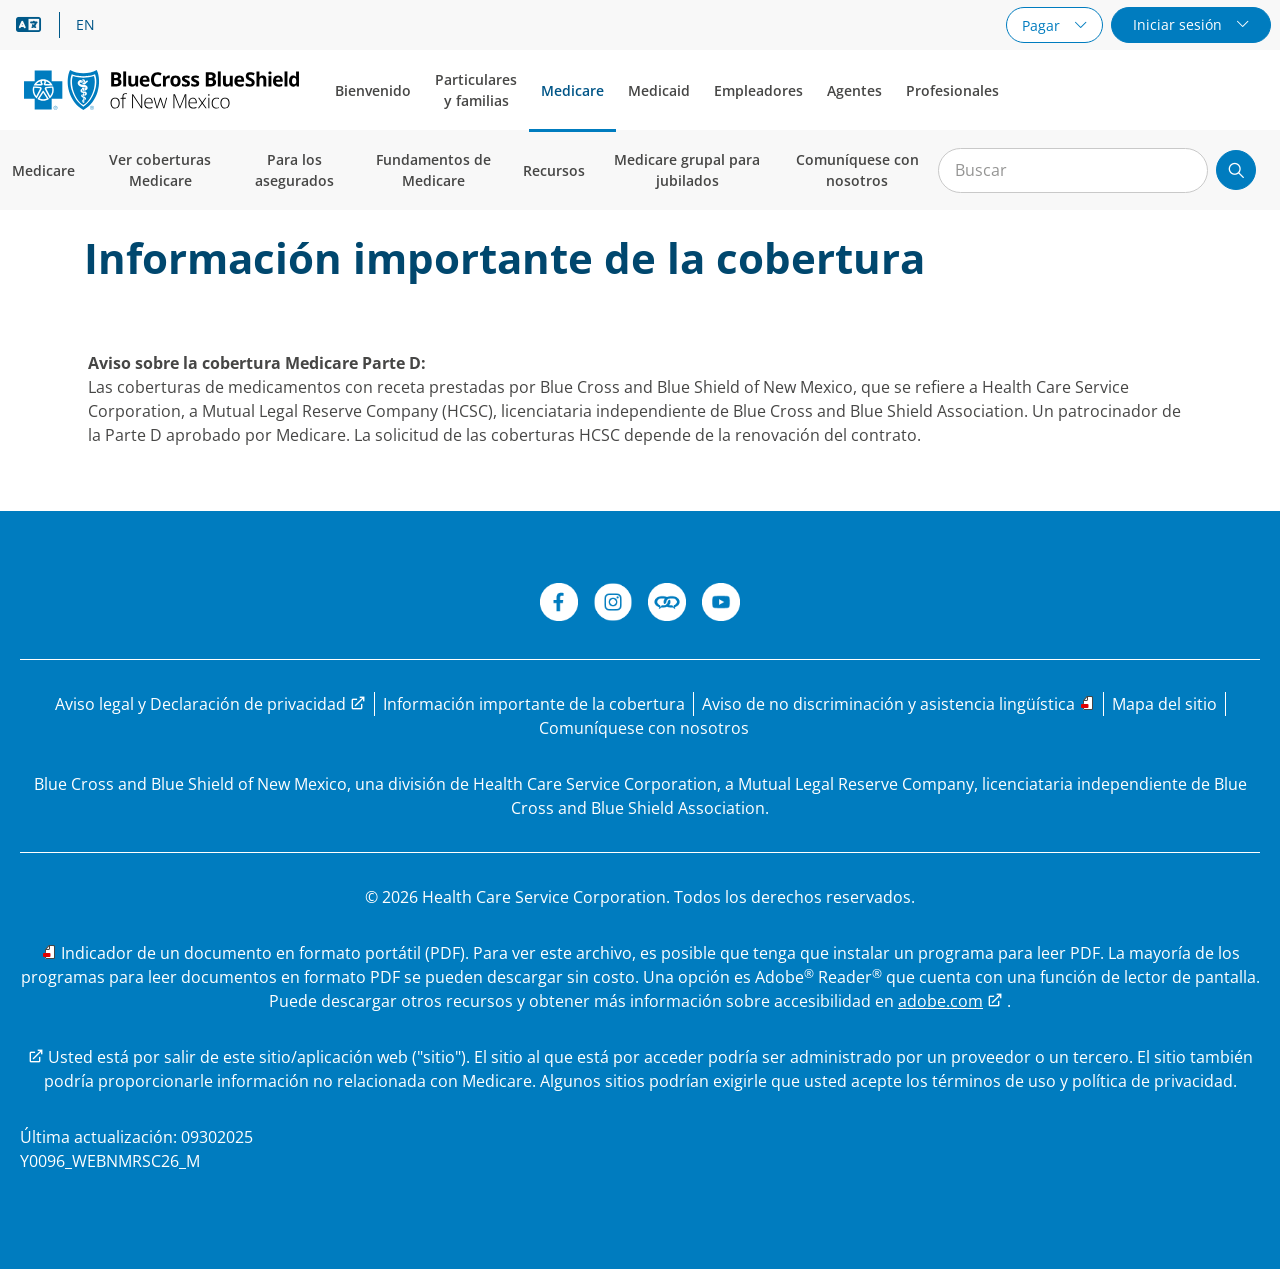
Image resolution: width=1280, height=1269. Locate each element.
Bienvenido (373, 90)
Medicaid (659, 90)
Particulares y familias (476, 90)
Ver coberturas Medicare (160, 170)
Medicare (572, 90)
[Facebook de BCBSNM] (559, 605)
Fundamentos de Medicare (433, 170)
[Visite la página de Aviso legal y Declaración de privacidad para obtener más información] (210, 704)
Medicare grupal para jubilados (687, 170)
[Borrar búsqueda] (1182, 171)
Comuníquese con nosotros (857, 170)
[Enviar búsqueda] (1236, 170)
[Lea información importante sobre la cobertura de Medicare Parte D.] (534, 704)
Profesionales (952, 90)
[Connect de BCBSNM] (667, 605)
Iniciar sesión (1179, 24)
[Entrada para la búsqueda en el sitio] (1073, 170)
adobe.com (940, 1001)
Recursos (554, 170)
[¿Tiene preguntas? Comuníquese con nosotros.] (644, 728)
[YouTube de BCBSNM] (721, 605)
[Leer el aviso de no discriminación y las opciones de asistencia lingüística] (898, 704)
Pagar (1043, 25)
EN (85, 25)
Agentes (854, 90)
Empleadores (758, 90)
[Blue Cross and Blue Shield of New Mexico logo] (161, 89)
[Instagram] (613, 605)
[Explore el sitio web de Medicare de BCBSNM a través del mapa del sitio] (1164, 704)
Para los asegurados (294, 170)
